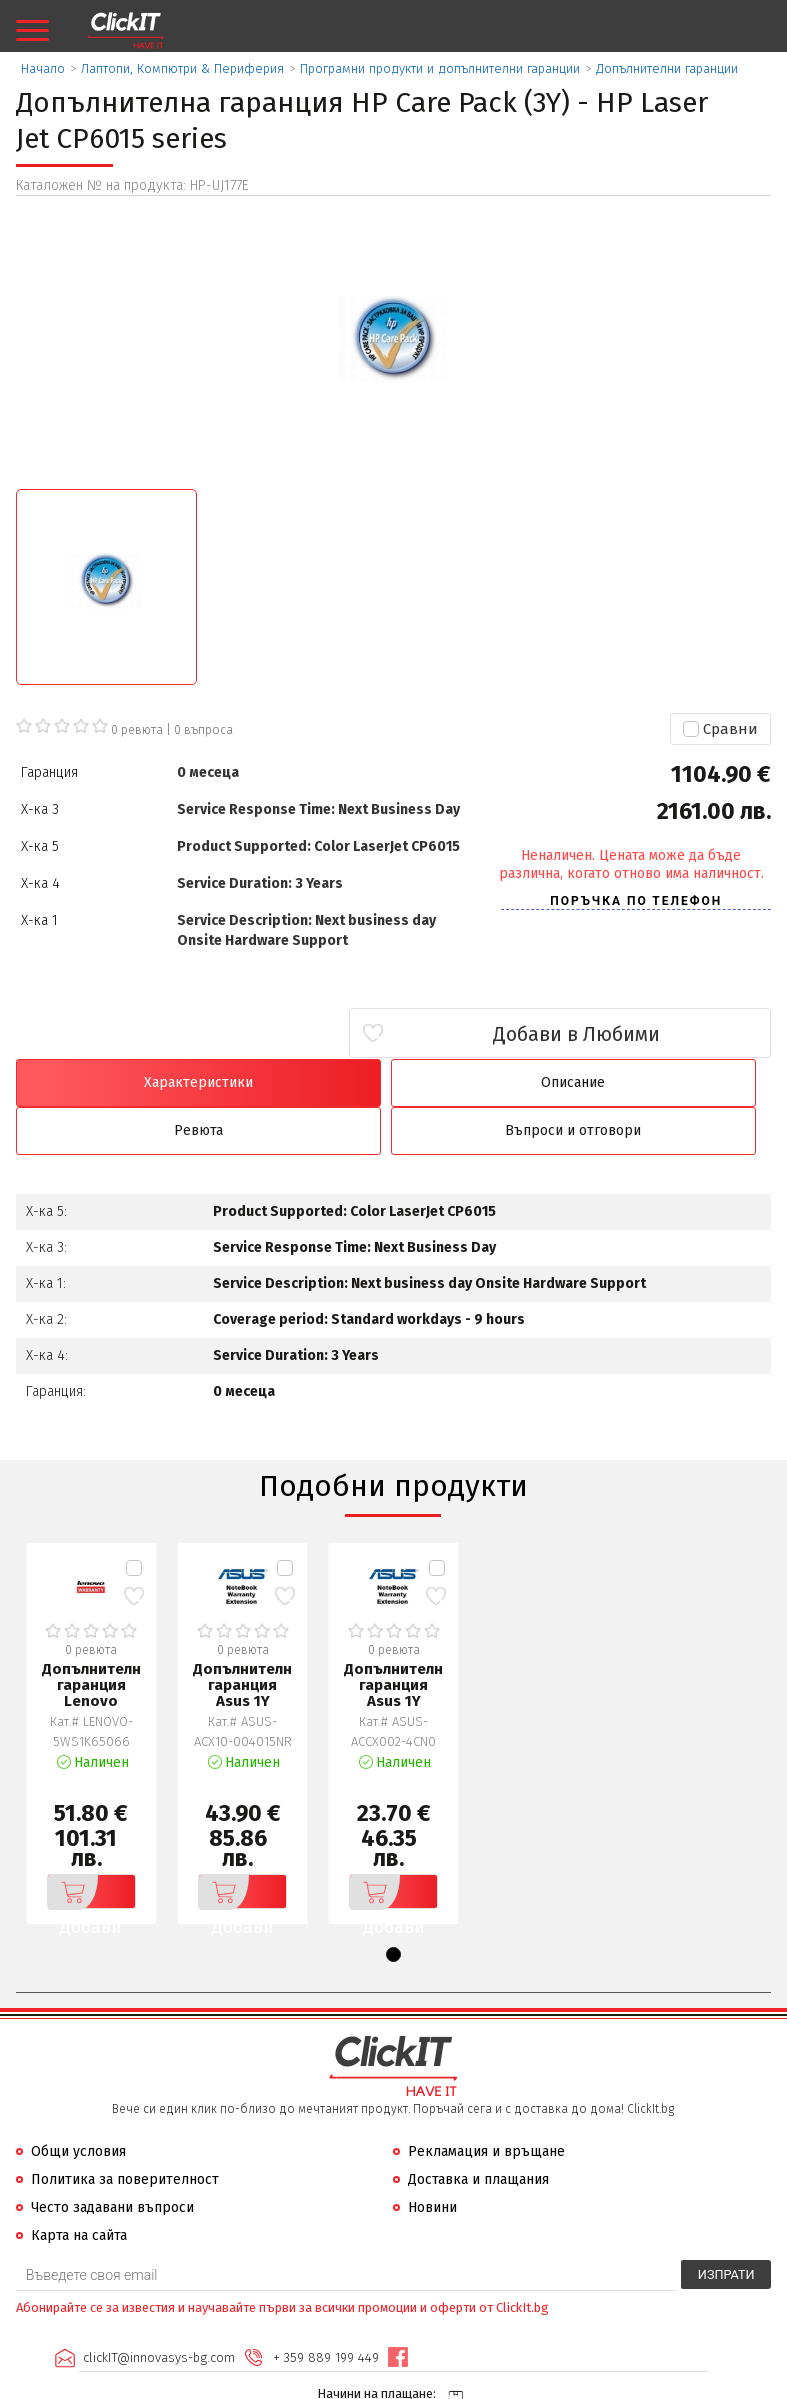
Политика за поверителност (125, 2132)
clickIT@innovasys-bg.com (158, 2309)
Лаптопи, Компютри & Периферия (182, 68)
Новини (432, 2160)
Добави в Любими (652, 1034)
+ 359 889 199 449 (325, 2309)
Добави (87, 1845)
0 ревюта (137, 730)
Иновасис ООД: (287, 2383)
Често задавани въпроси (112, 2160)
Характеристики (106, 1082)
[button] (393, 1907)
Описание (298, 1082)
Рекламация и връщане (486, 2104)
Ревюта (489, 1082)
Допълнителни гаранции (667, 68)
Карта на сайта (79, 2188)
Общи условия (78, 2104)
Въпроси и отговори (681, 1082)
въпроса (203, 730)
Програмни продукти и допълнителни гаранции (440, 68)
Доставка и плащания (478, 2132)
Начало (43, 68)
